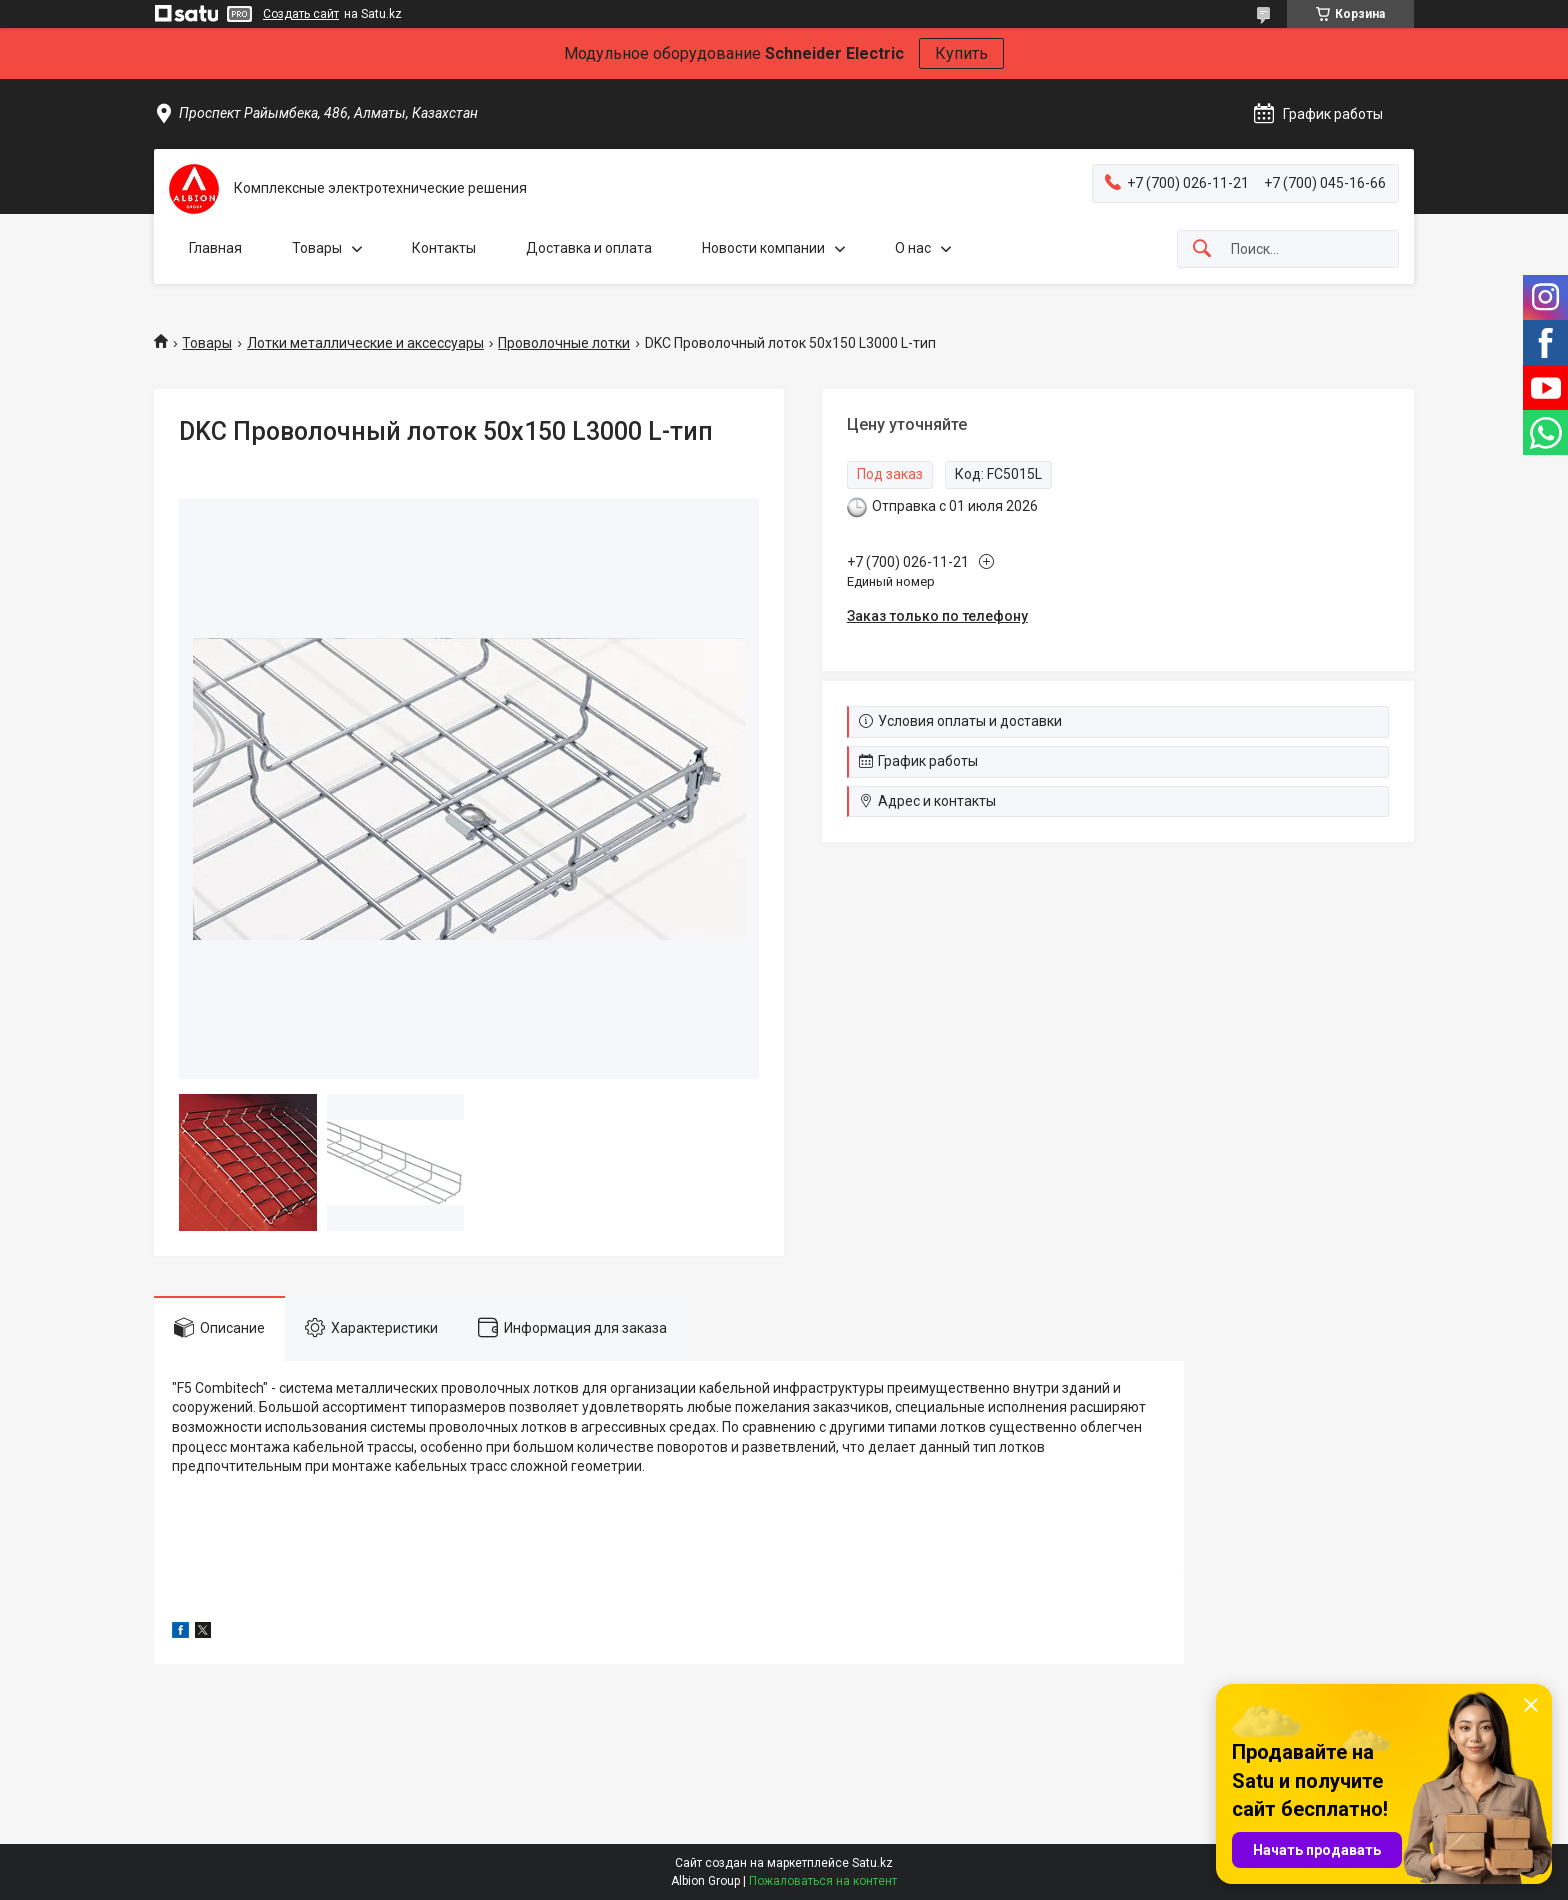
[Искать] (1202, 249)
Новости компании (763, 248)
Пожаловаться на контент (823, 1881)
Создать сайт (301, 14)
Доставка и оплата (589, 248)
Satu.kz (872, 1863)
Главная (215, 248)
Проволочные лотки (564, 343)
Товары (317, 248)
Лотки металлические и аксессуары (365, 343)
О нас (913, 248)
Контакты (444, 248)
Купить (961, 53)
